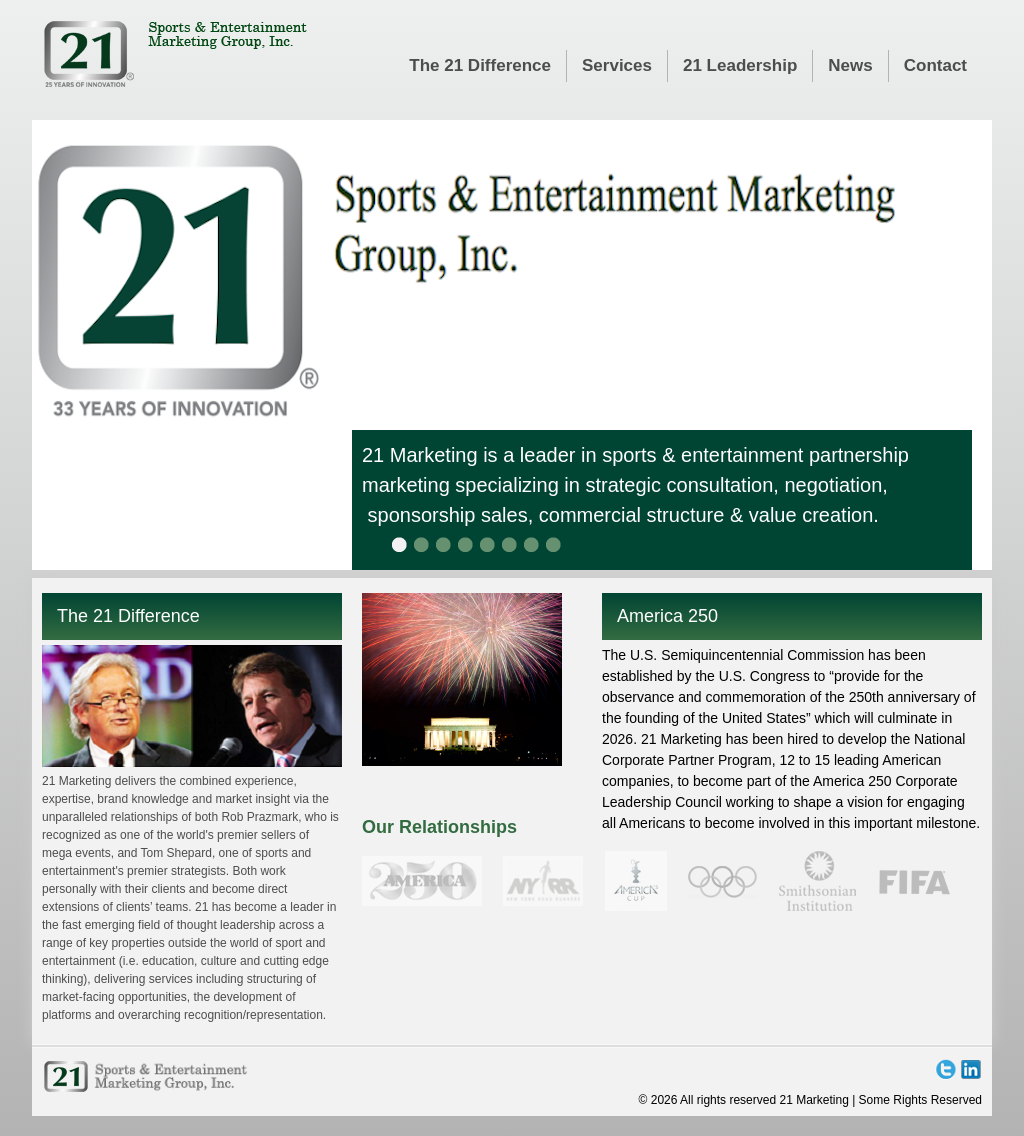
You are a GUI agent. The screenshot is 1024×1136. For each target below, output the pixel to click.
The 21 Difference (480, 65)
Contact (935, 65)
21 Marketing (175, 54)
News (850, 65)
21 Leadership (740, 65)
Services (617, 65)
